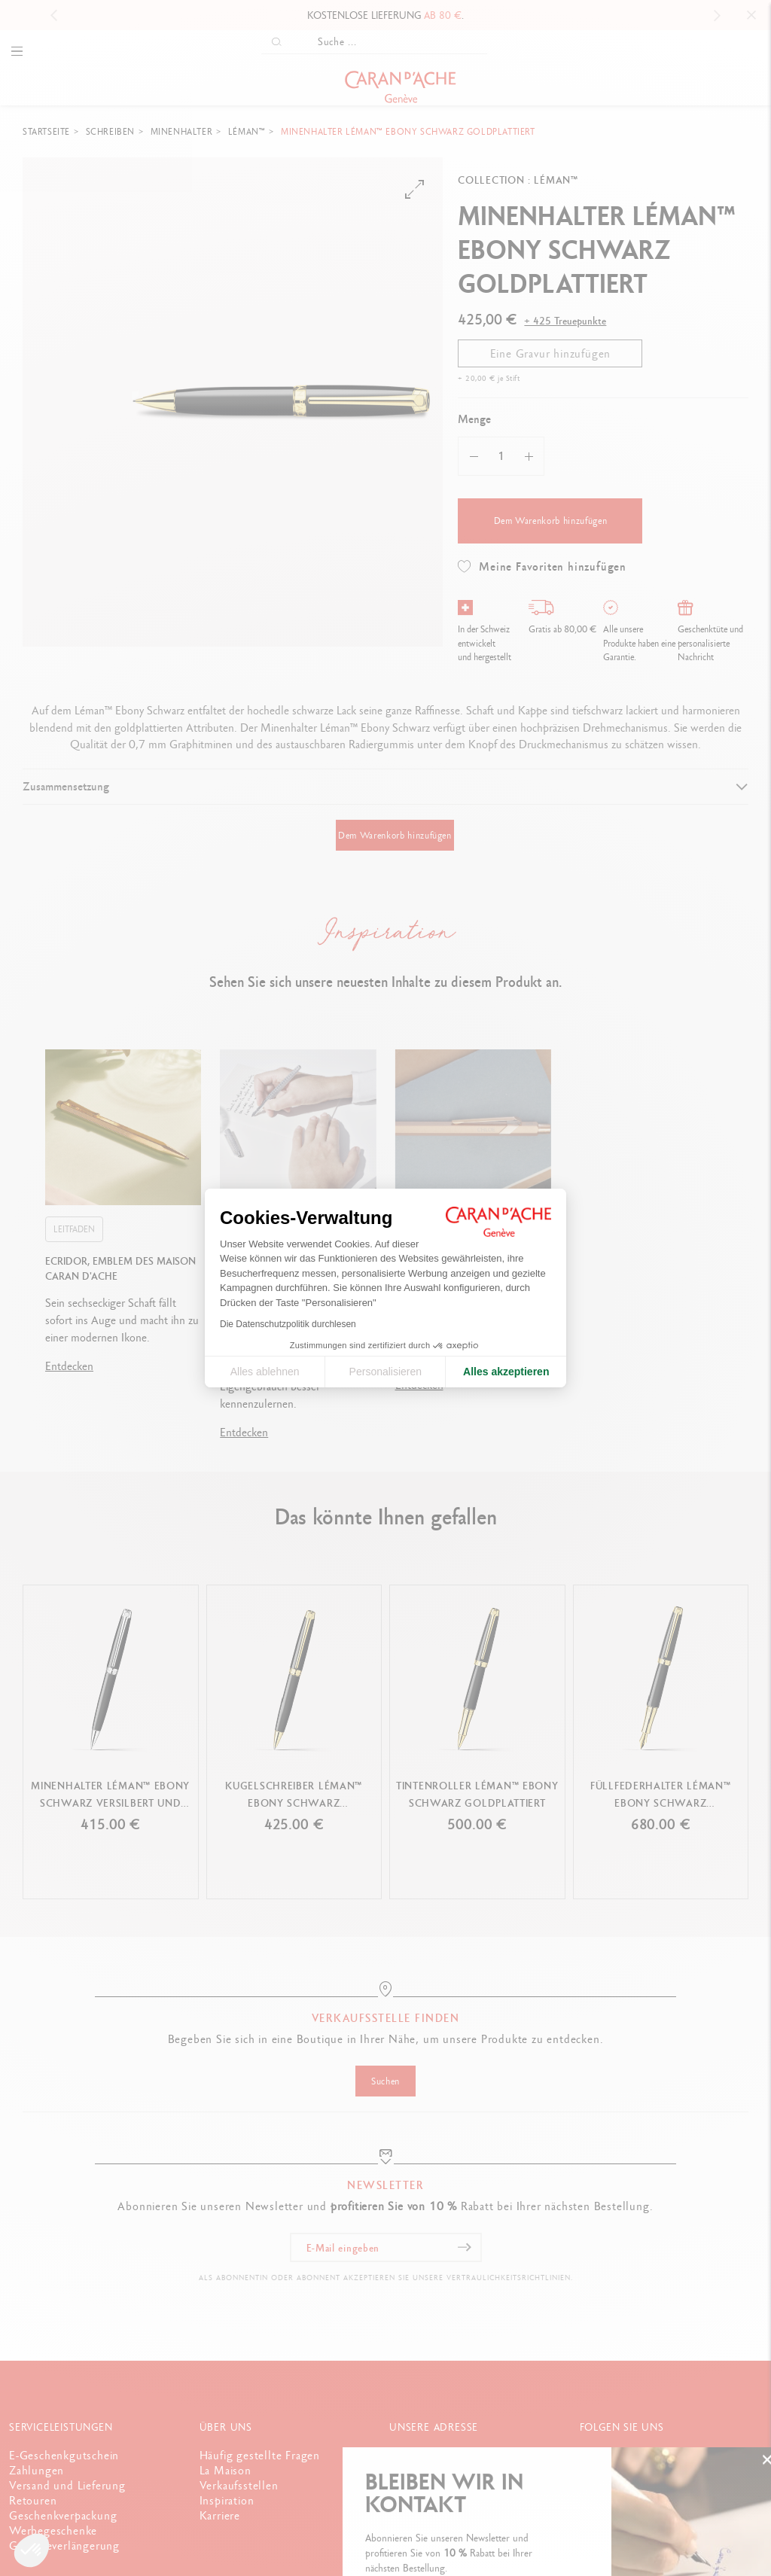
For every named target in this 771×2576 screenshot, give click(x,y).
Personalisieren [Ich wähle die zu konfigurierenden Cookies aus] (385, 1372)
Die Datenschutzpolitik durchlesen (288, 1324)
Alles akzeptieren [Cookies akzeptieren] (506, 1372)
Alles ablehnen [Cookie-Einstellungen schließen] (265, 1372)
